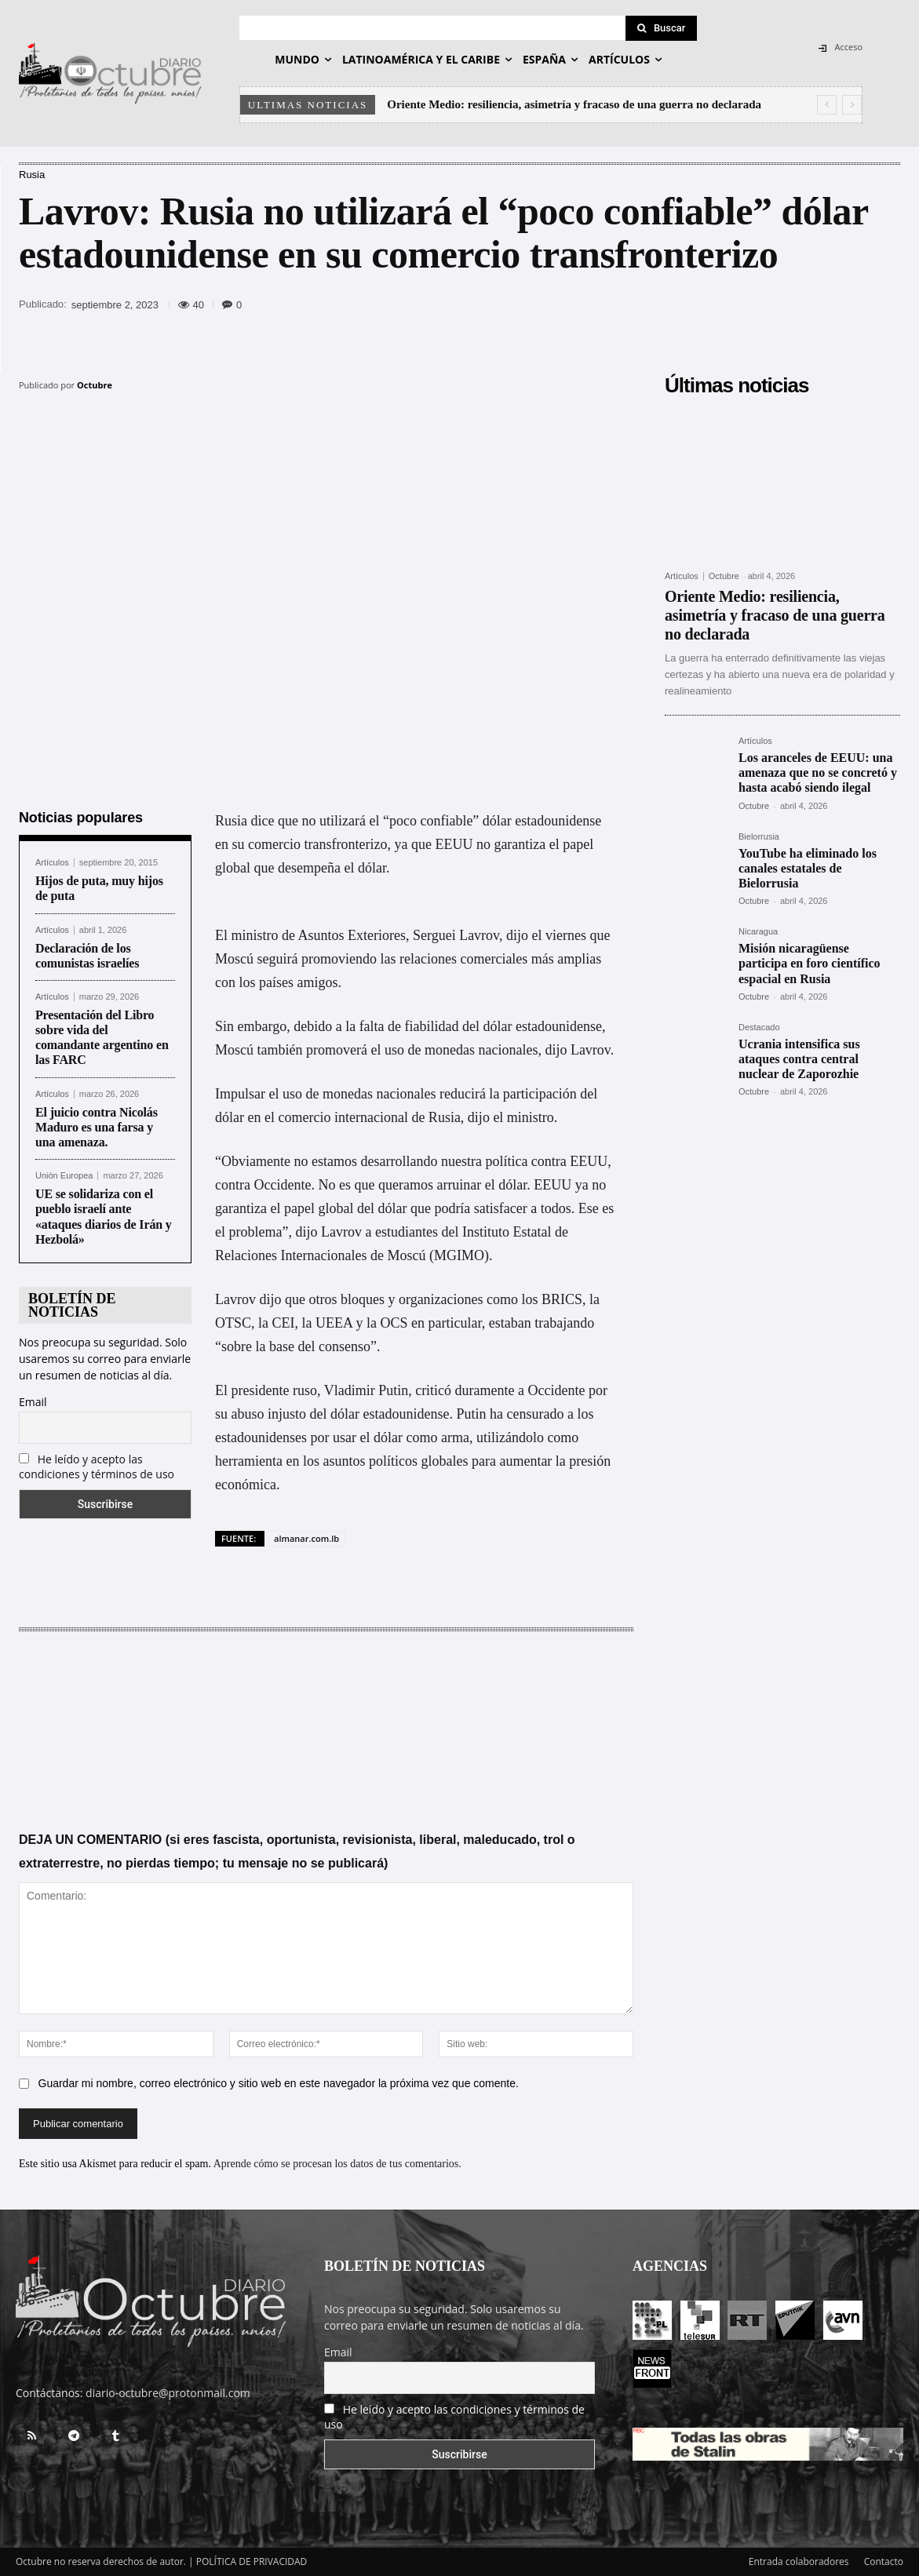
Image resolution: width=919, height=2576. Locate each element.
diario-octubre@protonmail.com (168, 2392)
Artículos (52, 862)
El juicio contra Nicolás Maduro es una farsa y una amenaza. (96, 1127)
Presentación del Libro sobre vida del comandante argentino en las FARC (102, 1037)
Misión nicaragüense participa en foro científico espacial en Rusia (809, 963)
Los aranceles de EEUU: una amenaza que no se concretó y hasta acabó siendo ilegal (817, 772)
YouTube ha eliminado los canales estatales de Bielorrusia (807, 868)
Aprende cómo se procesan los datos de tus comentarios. (337, 2163)
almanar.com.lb (306, 1538)
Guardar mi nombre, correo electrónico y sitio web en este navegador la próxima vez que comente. (278, 2082)
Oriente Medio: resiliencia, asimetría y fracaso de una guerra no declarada (574, 104)
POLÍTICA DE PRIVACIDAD (252, 2561)
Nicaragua (758, 931)
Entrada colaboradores (799, 2561)
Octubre (94, 385)
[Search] (661, 28)
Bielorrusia (758, 837)
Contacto (883, 2561)
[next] (852, 105)
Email (33, 1401)
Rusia (32, 174)
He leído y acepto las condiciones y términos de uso (96, 1466)
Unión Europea (64, 1175)
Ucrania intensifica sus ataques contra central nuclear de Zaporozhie (799, 1058)
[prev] (827, 105)
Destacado (759, 1027)
